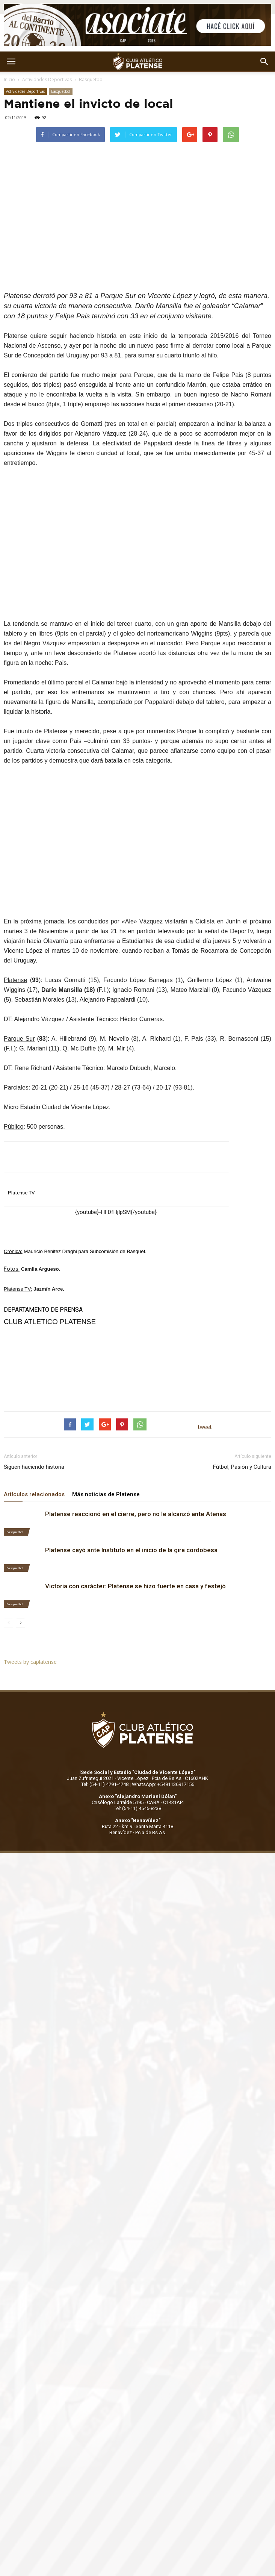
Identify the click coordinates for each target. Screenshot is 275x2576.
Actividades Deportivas (47, 79)
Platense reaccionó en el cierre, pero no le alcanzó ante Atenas (135, 1514)
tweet (205, 1426)
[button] (264, 61)
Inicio (9, 79)
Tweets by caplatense (30, 1661)
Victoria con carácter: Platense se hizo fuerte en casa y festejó (135, 1586)
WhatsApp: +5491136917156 (163, 1784)
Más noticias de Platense (106, 1494)
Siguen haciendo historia (34, 1467)
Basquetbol (91, 79)
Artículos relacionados (34, 1494)
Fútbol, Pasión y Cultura (242, 1467)
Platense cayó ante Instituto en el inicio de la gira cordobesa (131, 1550)
